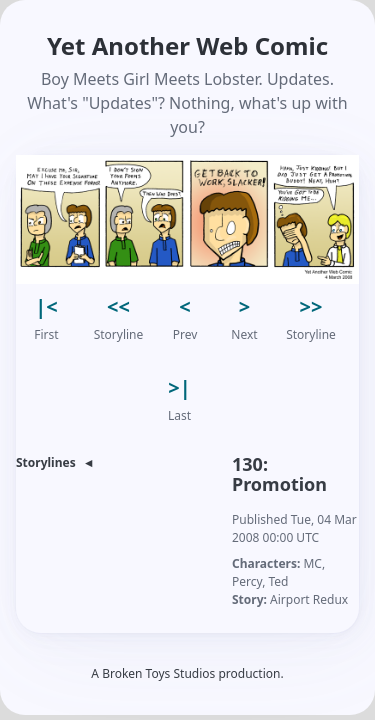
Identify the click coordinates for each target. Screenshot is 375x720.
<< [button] (118, 306)
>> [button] (311, 306)
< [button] (184, 306)
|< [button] (46, 306)
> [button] (244, 306)
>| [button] (179, 387)
